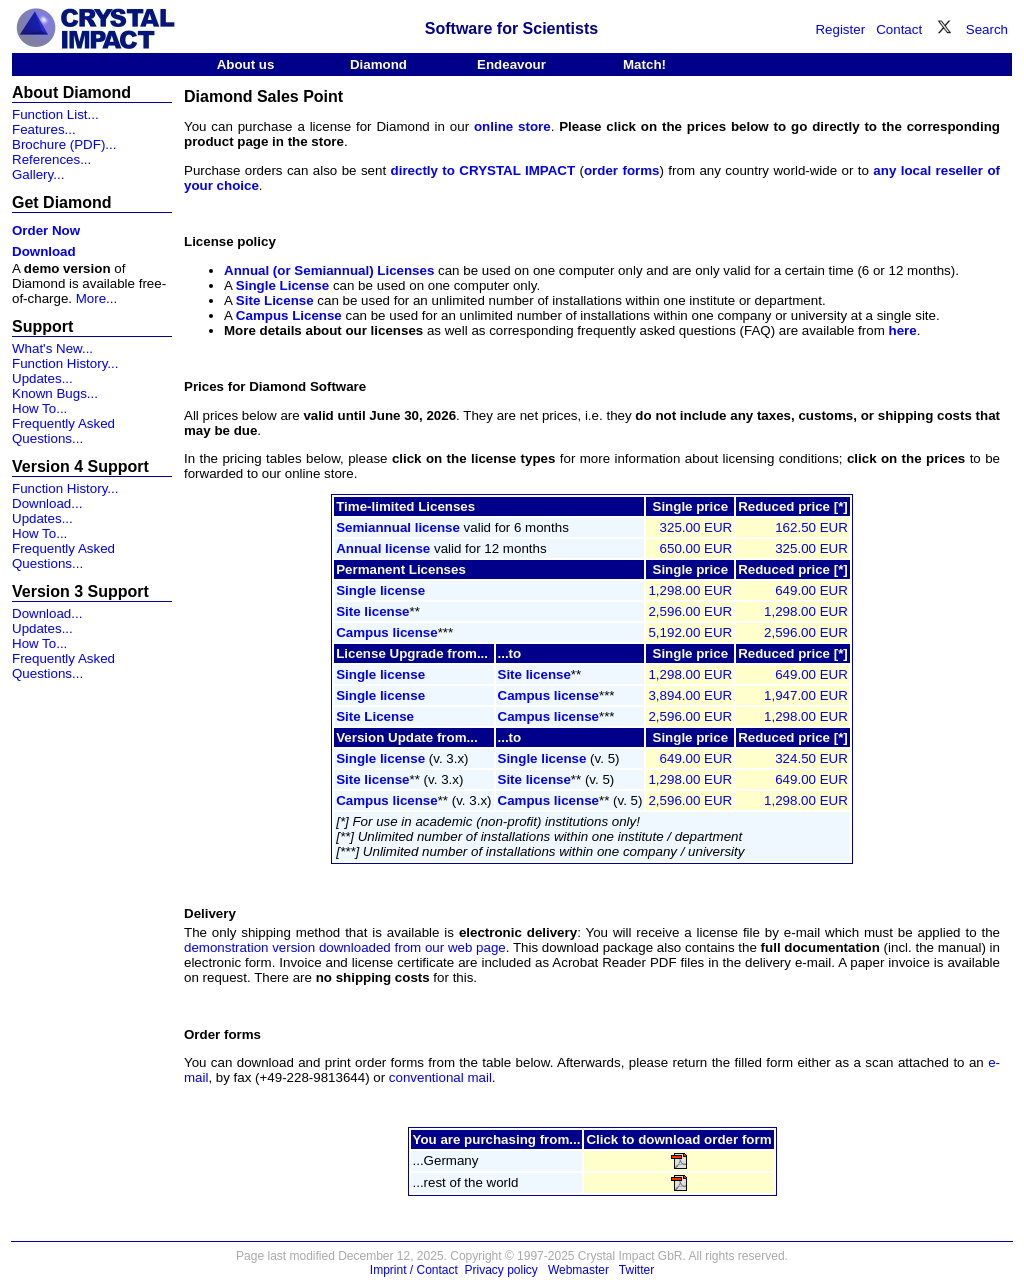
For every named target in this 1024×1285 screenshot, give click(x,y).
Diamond (378, 64)
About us (246, 64)
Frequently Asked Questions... (63, 431)
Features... (44, 129)
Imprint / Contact (414, 1270)
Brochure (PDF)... (64, 144)
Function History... (65, 363)
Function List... (55, 114)
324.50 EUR (811, 758)
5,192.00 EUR (690, 632)
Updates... (42, 378)
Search (987, 29)
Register (840, 29)
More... (96, 298)
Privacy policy (501, 1270)
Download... (47, 503)
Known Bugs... (55, 393)
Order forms (222, 1034)
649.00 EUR (811, 590)
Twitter (636, 1270)
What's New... (52, 348)
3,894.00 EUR (690, 695)
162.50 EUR (811, 527)
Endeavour (511, 64)
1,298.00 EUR (690, 590)
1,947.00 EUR (806, 695)
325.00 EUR (696, 527)
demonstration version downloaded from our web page (345, 947)
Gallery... (38, 174)
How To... (39, 408)
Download (44, 251)
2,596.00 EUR (690, 611)
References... (51, 159)
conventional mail (440, 1077)
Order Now (46, 230)
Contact (899, 29)
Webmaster (578, 1270)
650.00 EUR (696, 548)
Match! (644, 64)
